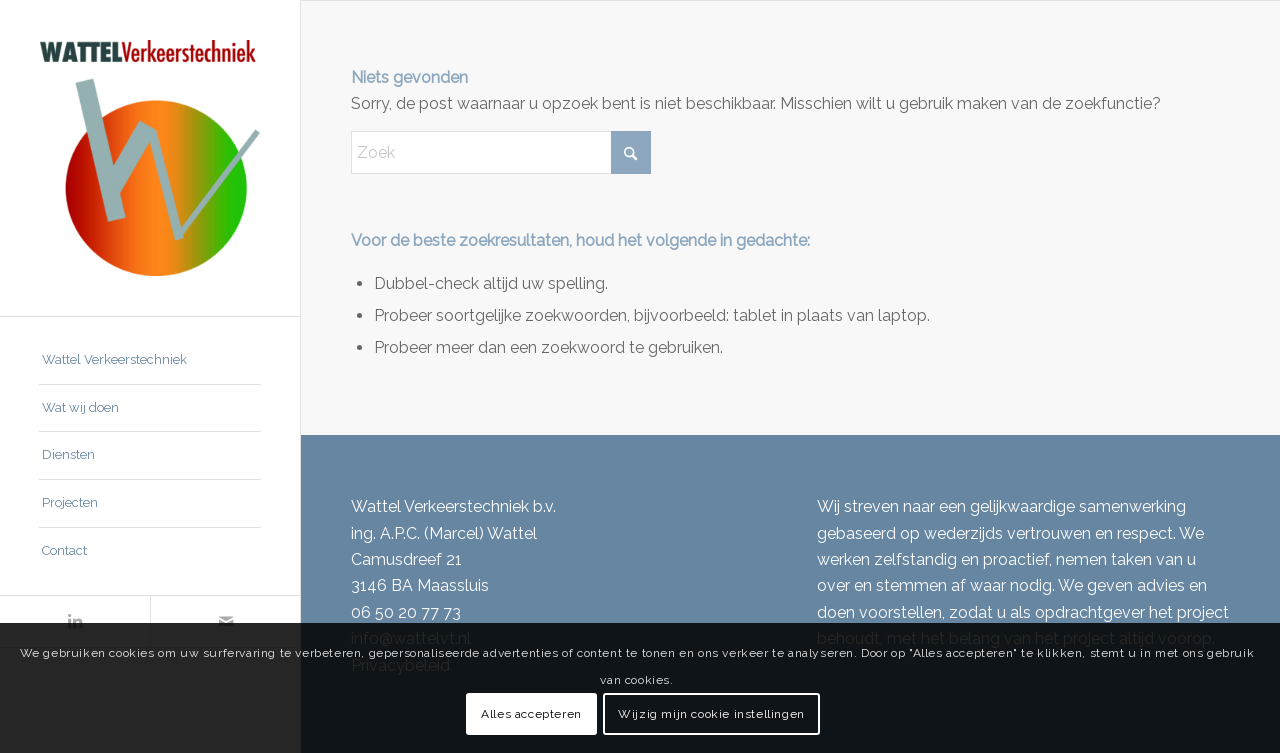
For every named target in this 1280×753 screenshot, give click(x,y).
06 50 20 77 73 (406, 612)
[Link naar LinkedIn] (75, 621)
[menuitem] (150, 361)
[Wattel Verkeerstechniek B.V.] (150, 158)
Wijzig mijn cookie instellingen (711, 714)
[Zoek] (501, 152)
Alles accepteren (531, 714)
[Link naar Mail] (225, 621)
